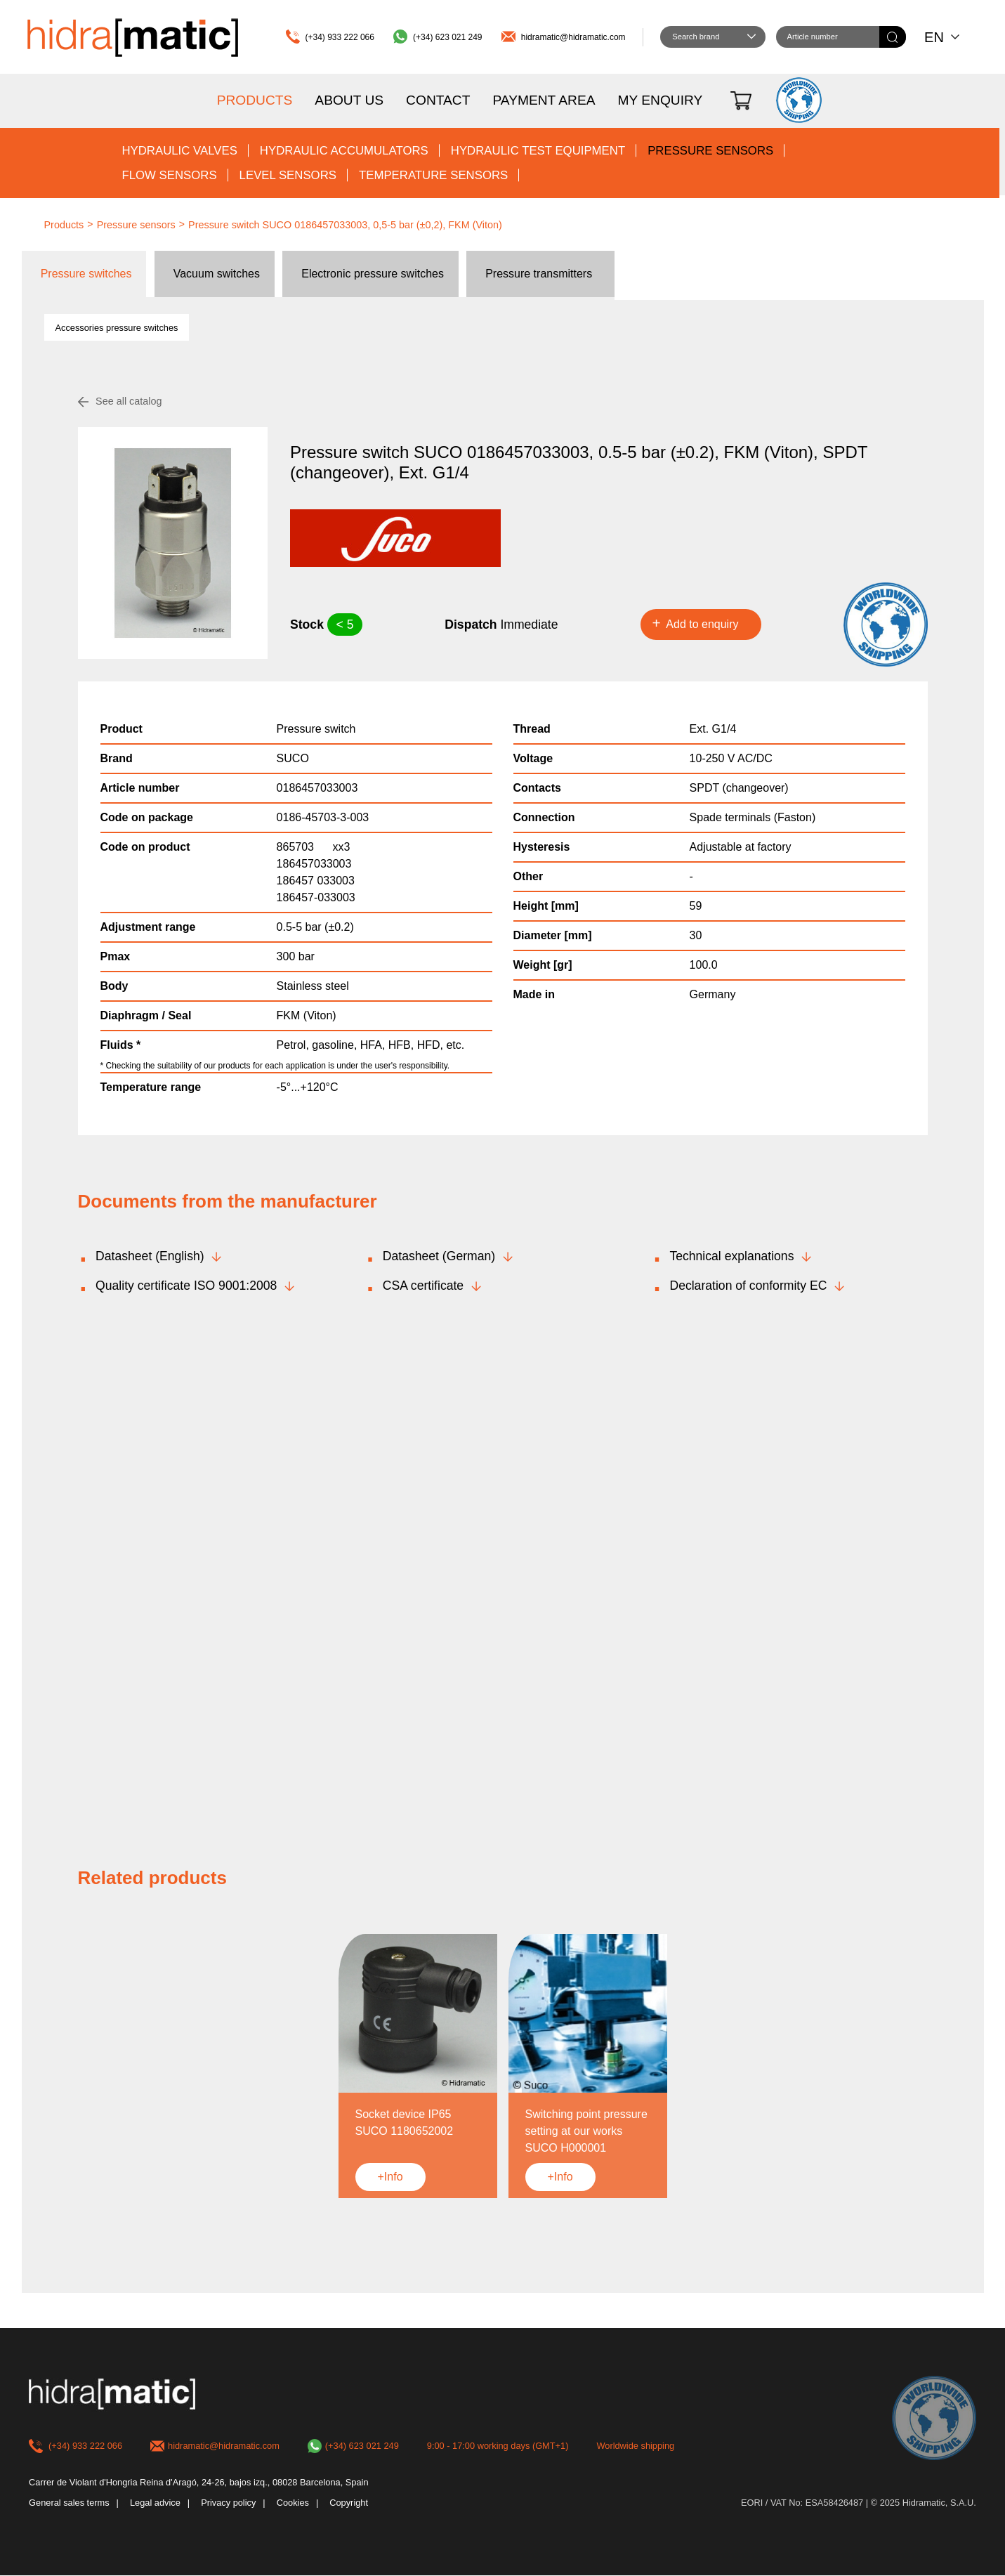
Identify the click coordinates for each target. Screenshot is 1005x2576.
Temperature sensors (433, 175)
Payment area (543, 100)
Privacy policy (228, 2503)
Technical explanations (731, 1256)
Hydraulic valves (179, 150)
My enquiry (659, 100)
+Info (390, 2177)
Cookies (293, 2503)
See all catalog (129, 401)
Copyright (348, 2503)
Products (255, 100)
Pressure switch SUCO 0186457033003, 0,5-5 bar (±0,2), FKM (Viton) (345, 224)
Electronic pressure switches (372, 274)
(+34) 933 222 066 (340, 37)
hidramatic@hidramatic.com (573, 37)
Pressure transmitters (538, 274)
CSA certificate (423, 1286)
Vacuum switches (216, 274)
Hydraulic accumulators (344, 150)
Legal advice (155, 2503)
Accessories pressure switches (116, 327)
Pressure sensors (710, 150)
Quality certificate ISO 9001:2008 (186, 1286)
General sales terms (69, 2503)
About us (349, 100)
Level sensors (287, 175)
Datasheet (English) (150, 1256)
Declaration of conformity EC (748, 1286)
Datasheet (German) (439, 1256)
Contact (438, 100)
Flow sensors (168, 175)
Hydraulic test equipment (538, 150)
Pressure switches (86, 274)
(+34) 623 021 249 (447, 37)
